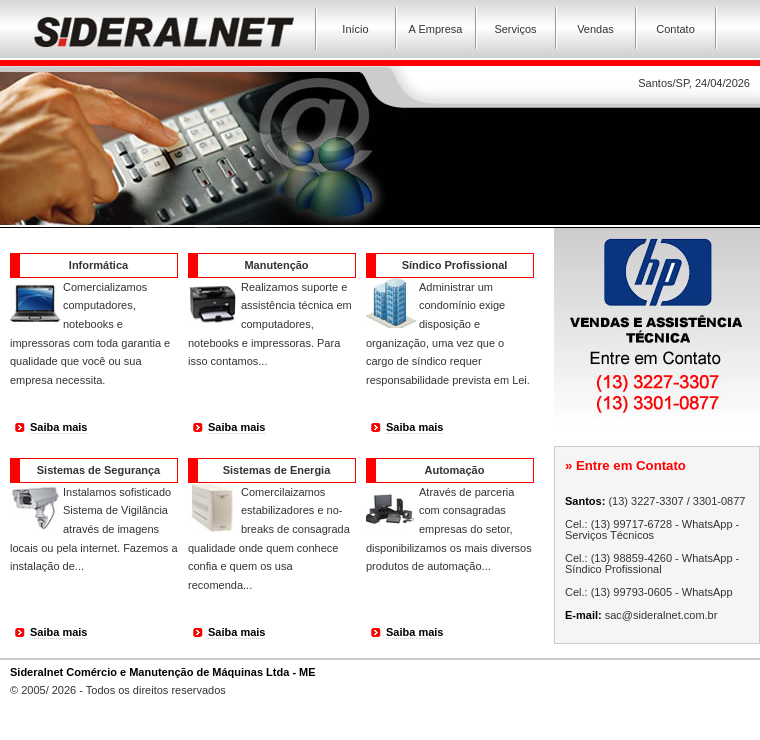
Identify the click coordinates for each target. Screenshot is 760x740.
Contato (675, 29)
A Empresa (436, 29)
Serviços (515, 29)
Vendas (595, 29)
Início (355, 29)
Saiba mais (58, 427)
